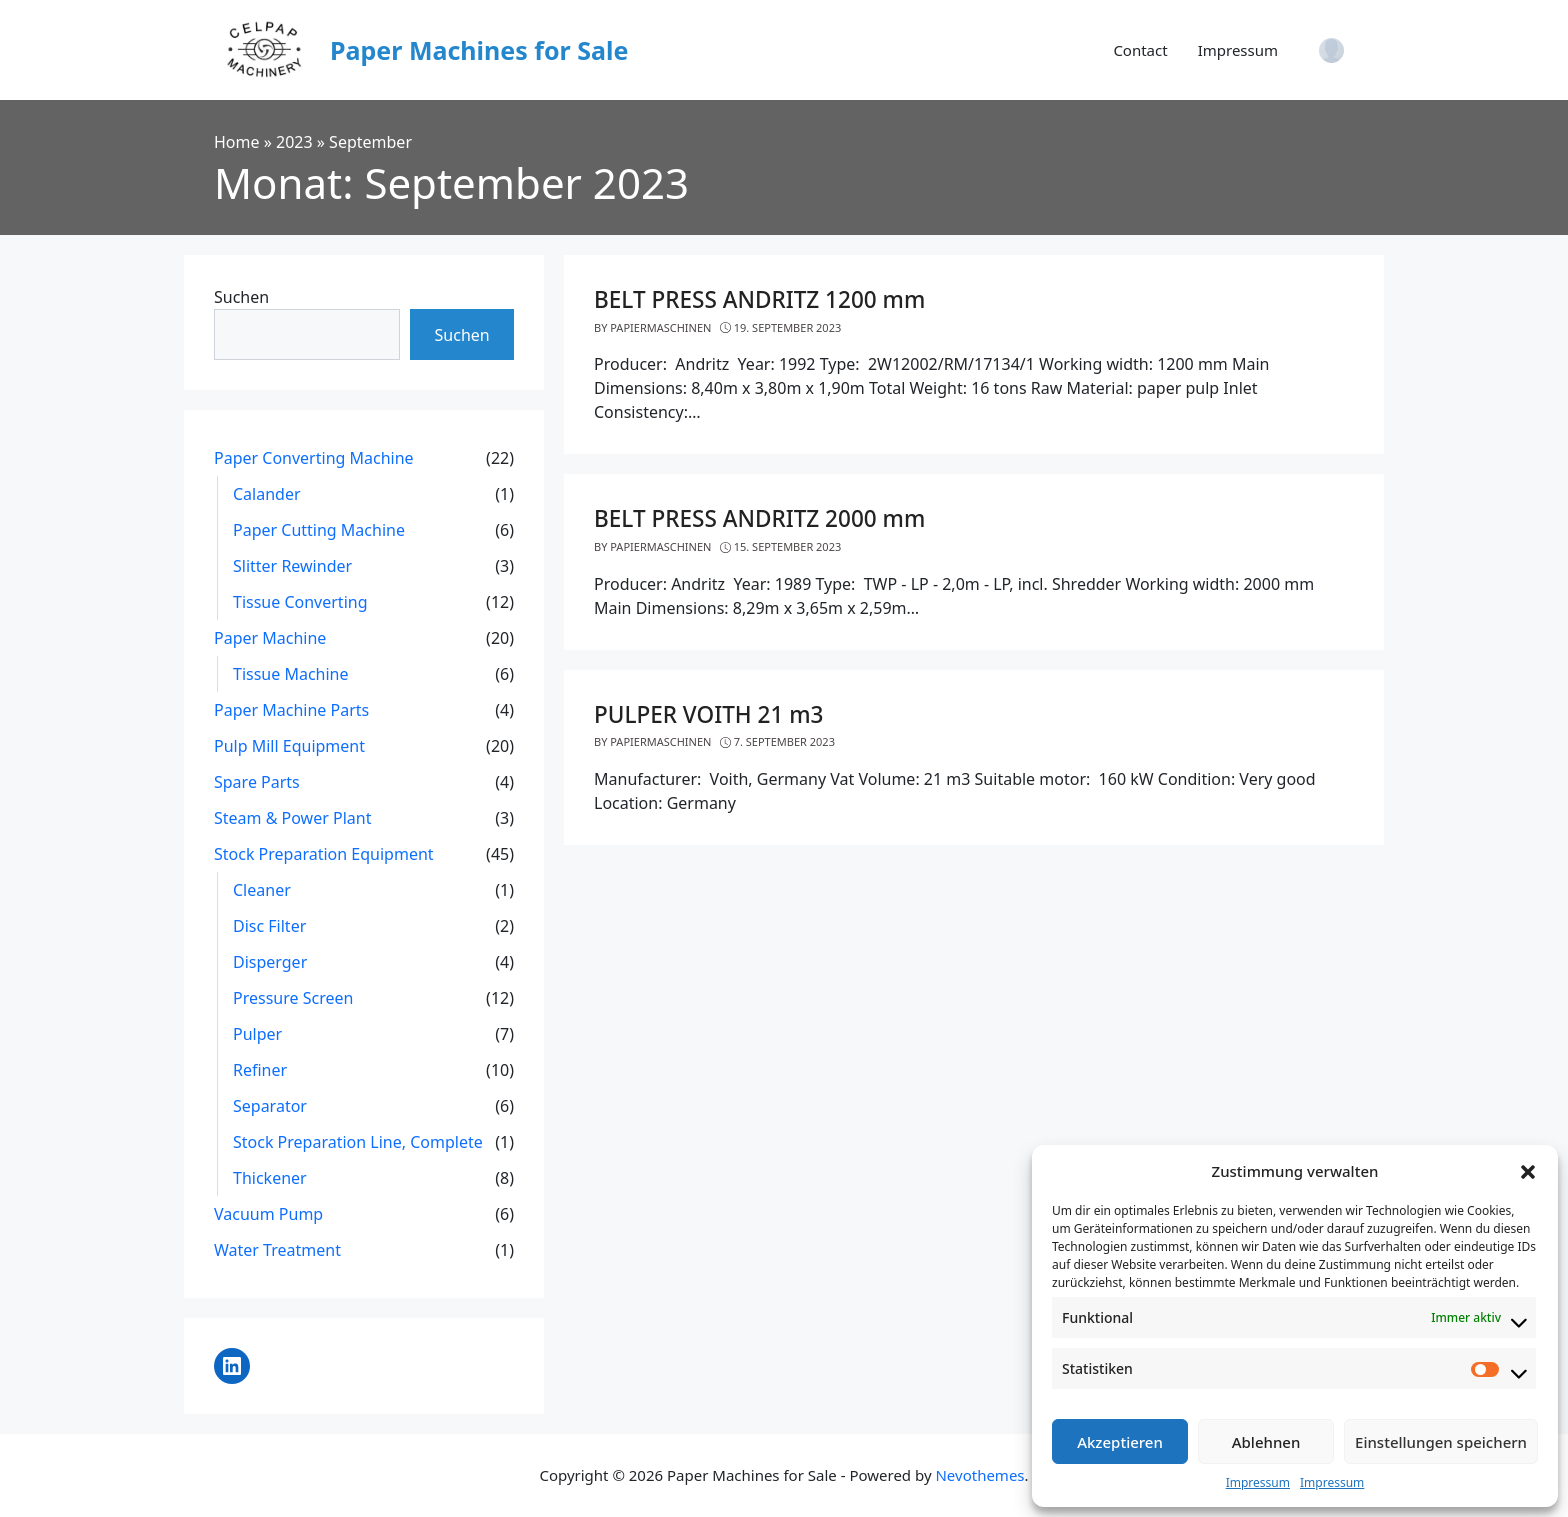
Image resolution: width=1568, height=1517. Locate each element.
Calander (267, 494)
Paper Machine (270, 638)
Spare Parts (257, 782)
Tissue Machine (291, 674)
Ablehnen (1266, 1442)
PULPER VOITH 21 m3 (708, 714)
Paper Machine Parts (291, 710)
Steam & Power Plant (292, 818)
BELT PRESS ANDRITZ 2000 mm (759, 518)
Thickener (270, 1178)
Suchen (241, 297)
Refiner (260, 1070)
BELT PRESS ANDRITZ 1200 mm (759, 299)
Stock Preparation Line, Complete (358, 1142)
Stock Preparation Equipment (324, 854)
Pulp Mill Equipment (289, 746)
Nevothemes (979, 1475)
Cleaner (262, 890)
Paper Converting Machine (314, 458)
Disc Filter (269, 926)
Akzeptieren (1120, 1442)
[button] (1528, 1171)
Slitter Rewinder (292, 566)
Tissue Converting (300, 602)
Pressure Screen (293, 998)
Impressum (1258, 1482)
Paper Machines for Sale (479, 50)
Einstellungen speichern (1441, 1442)
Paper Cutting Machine (319, 530)
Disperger (270, 962)
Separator (270, 1106)
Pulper (257, 1034)
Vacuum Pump (268, 1214)
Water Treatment (277, 1250)
